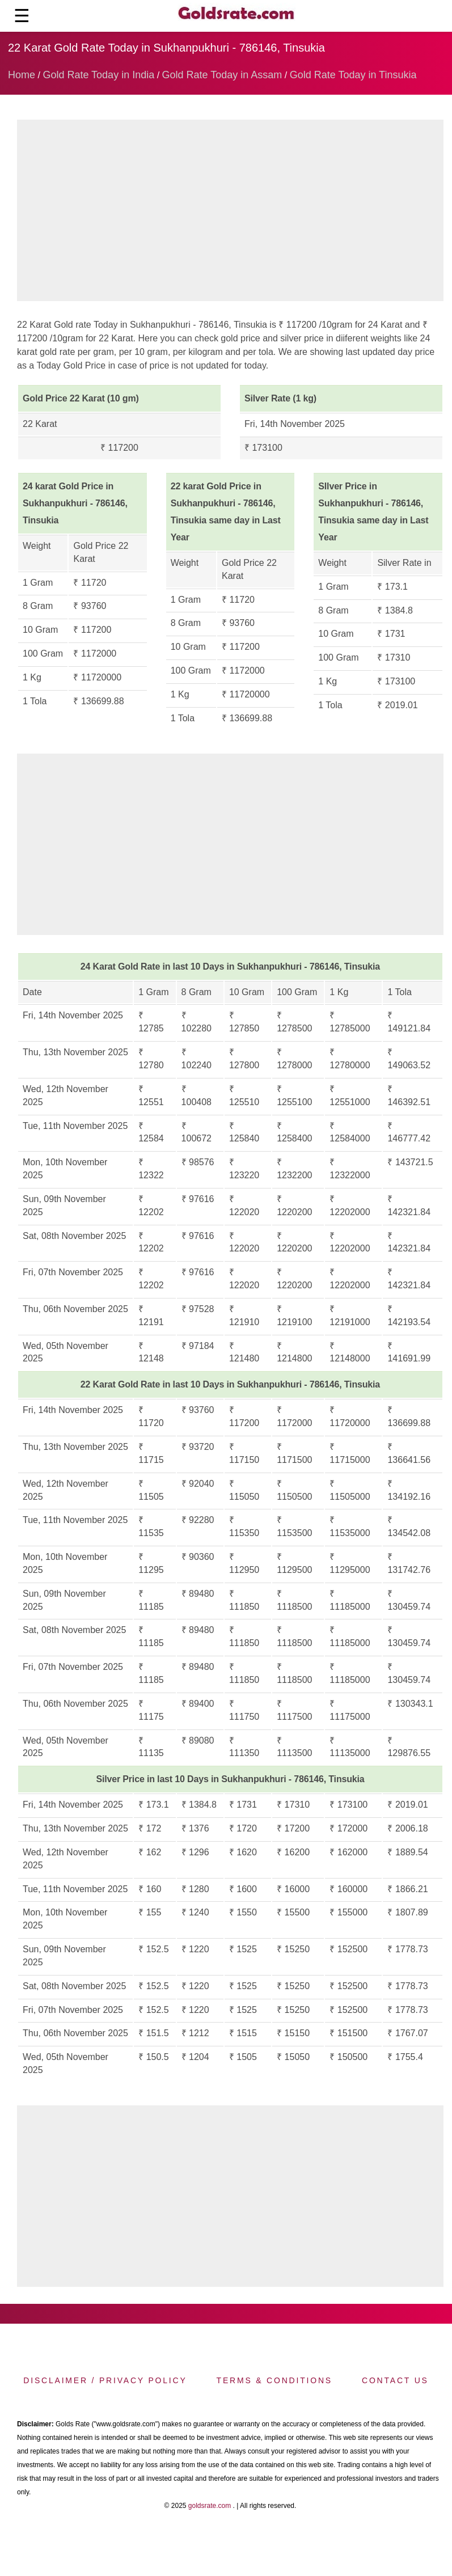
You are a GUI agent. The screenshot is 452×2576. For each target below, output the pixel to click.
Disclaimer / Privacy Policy (105, 2380)
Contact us (395, 2380)
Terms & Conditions (274, 2380)
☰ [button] (22, 16)
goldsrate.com (209, 2506)
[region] (230, 213)
